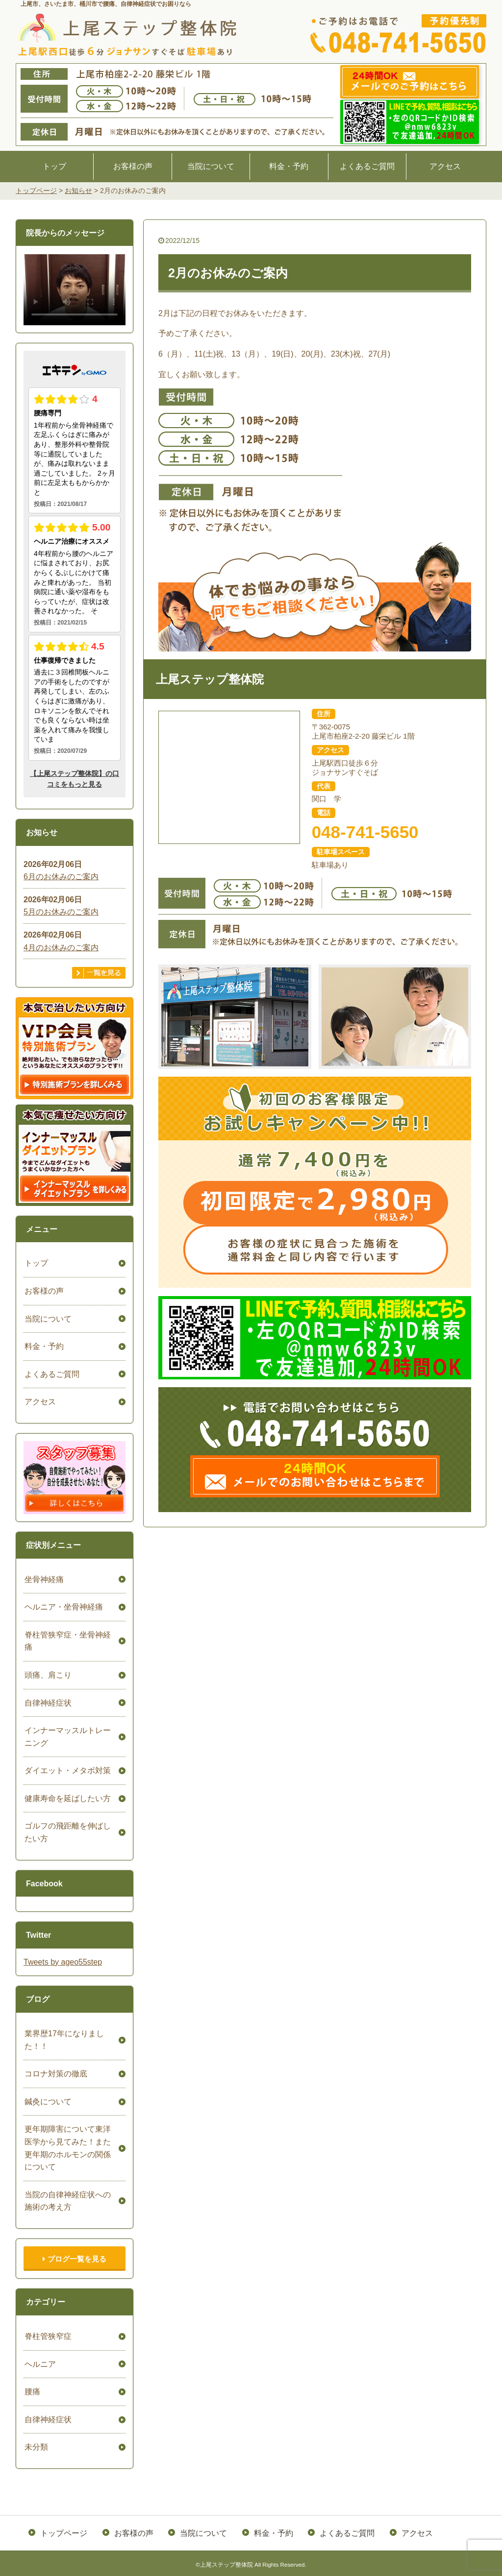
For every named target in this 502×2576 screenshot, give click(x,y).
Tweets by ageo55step (63, 1962)
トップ (54, 166)
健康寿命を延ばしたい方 (67, 1798)
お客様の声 (132, 166)
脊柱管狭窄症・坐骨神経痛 (67, 1641)
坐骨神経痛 (43, 1579)
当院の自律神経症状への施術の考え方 (67, 2201)
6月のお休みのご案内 (61, 876)
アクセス (445, 166)
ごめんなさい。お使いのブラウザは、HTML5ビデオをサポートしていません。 (75, 289)
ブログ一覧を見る (74, 2259)
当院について (210, 166)
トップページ (64, 2532)
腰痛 (31, 2391)
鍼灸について (47, 2101)
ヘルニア (39, 2364)
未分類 (35, 2447)
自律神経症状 (47, 1703)
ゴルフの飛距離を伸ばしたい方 (67, 1832)
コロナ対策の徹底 (55, 2074)
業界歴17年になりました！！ (63, 2039)
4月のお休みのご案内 (61, 947)
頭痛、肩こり (47, 1675)
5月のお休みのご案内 (61, 912)
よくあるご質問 (367, 166)
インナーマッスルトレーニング (67, 1736)
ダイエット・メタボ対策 (67, 1770)
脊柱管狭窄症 (47, 2336)
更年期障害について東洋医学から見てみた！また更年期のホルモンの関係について (67, 2148)
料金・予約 (288, 166)
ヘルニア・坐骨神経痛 (63, 1607)
